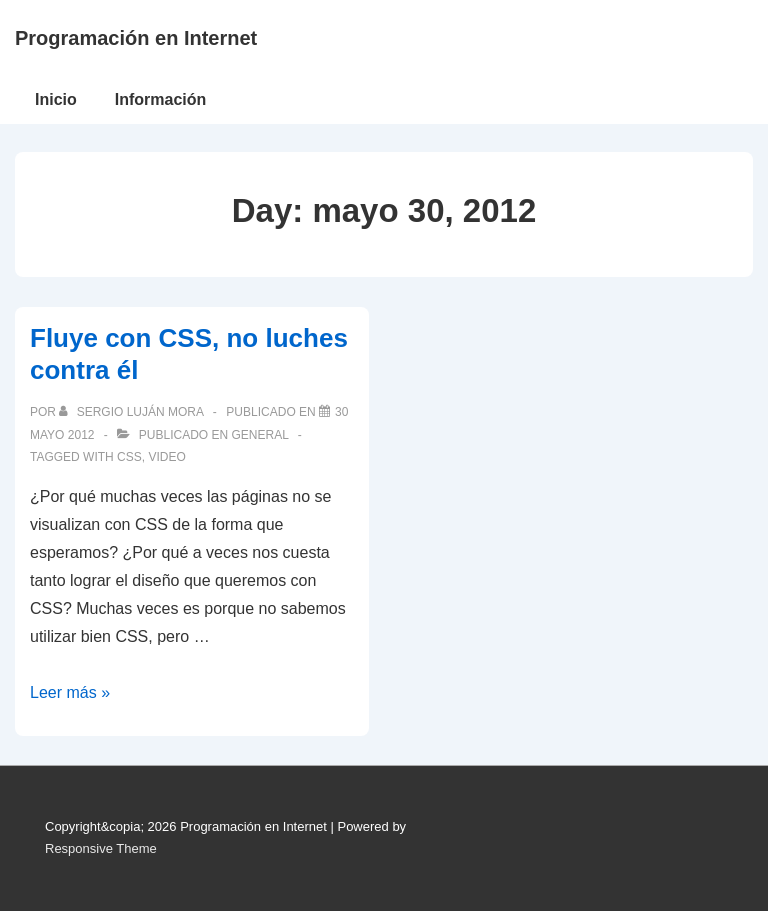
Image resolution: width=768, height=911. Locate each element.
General (259, 435)
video (166, 457)
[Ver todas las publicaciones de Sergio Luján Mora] (132, 412)
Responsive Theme (101, 848)
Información (161, 99)
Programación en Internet (136, 38)
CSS (129, 457)
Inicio (56, 99)
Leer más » (70, 692)
